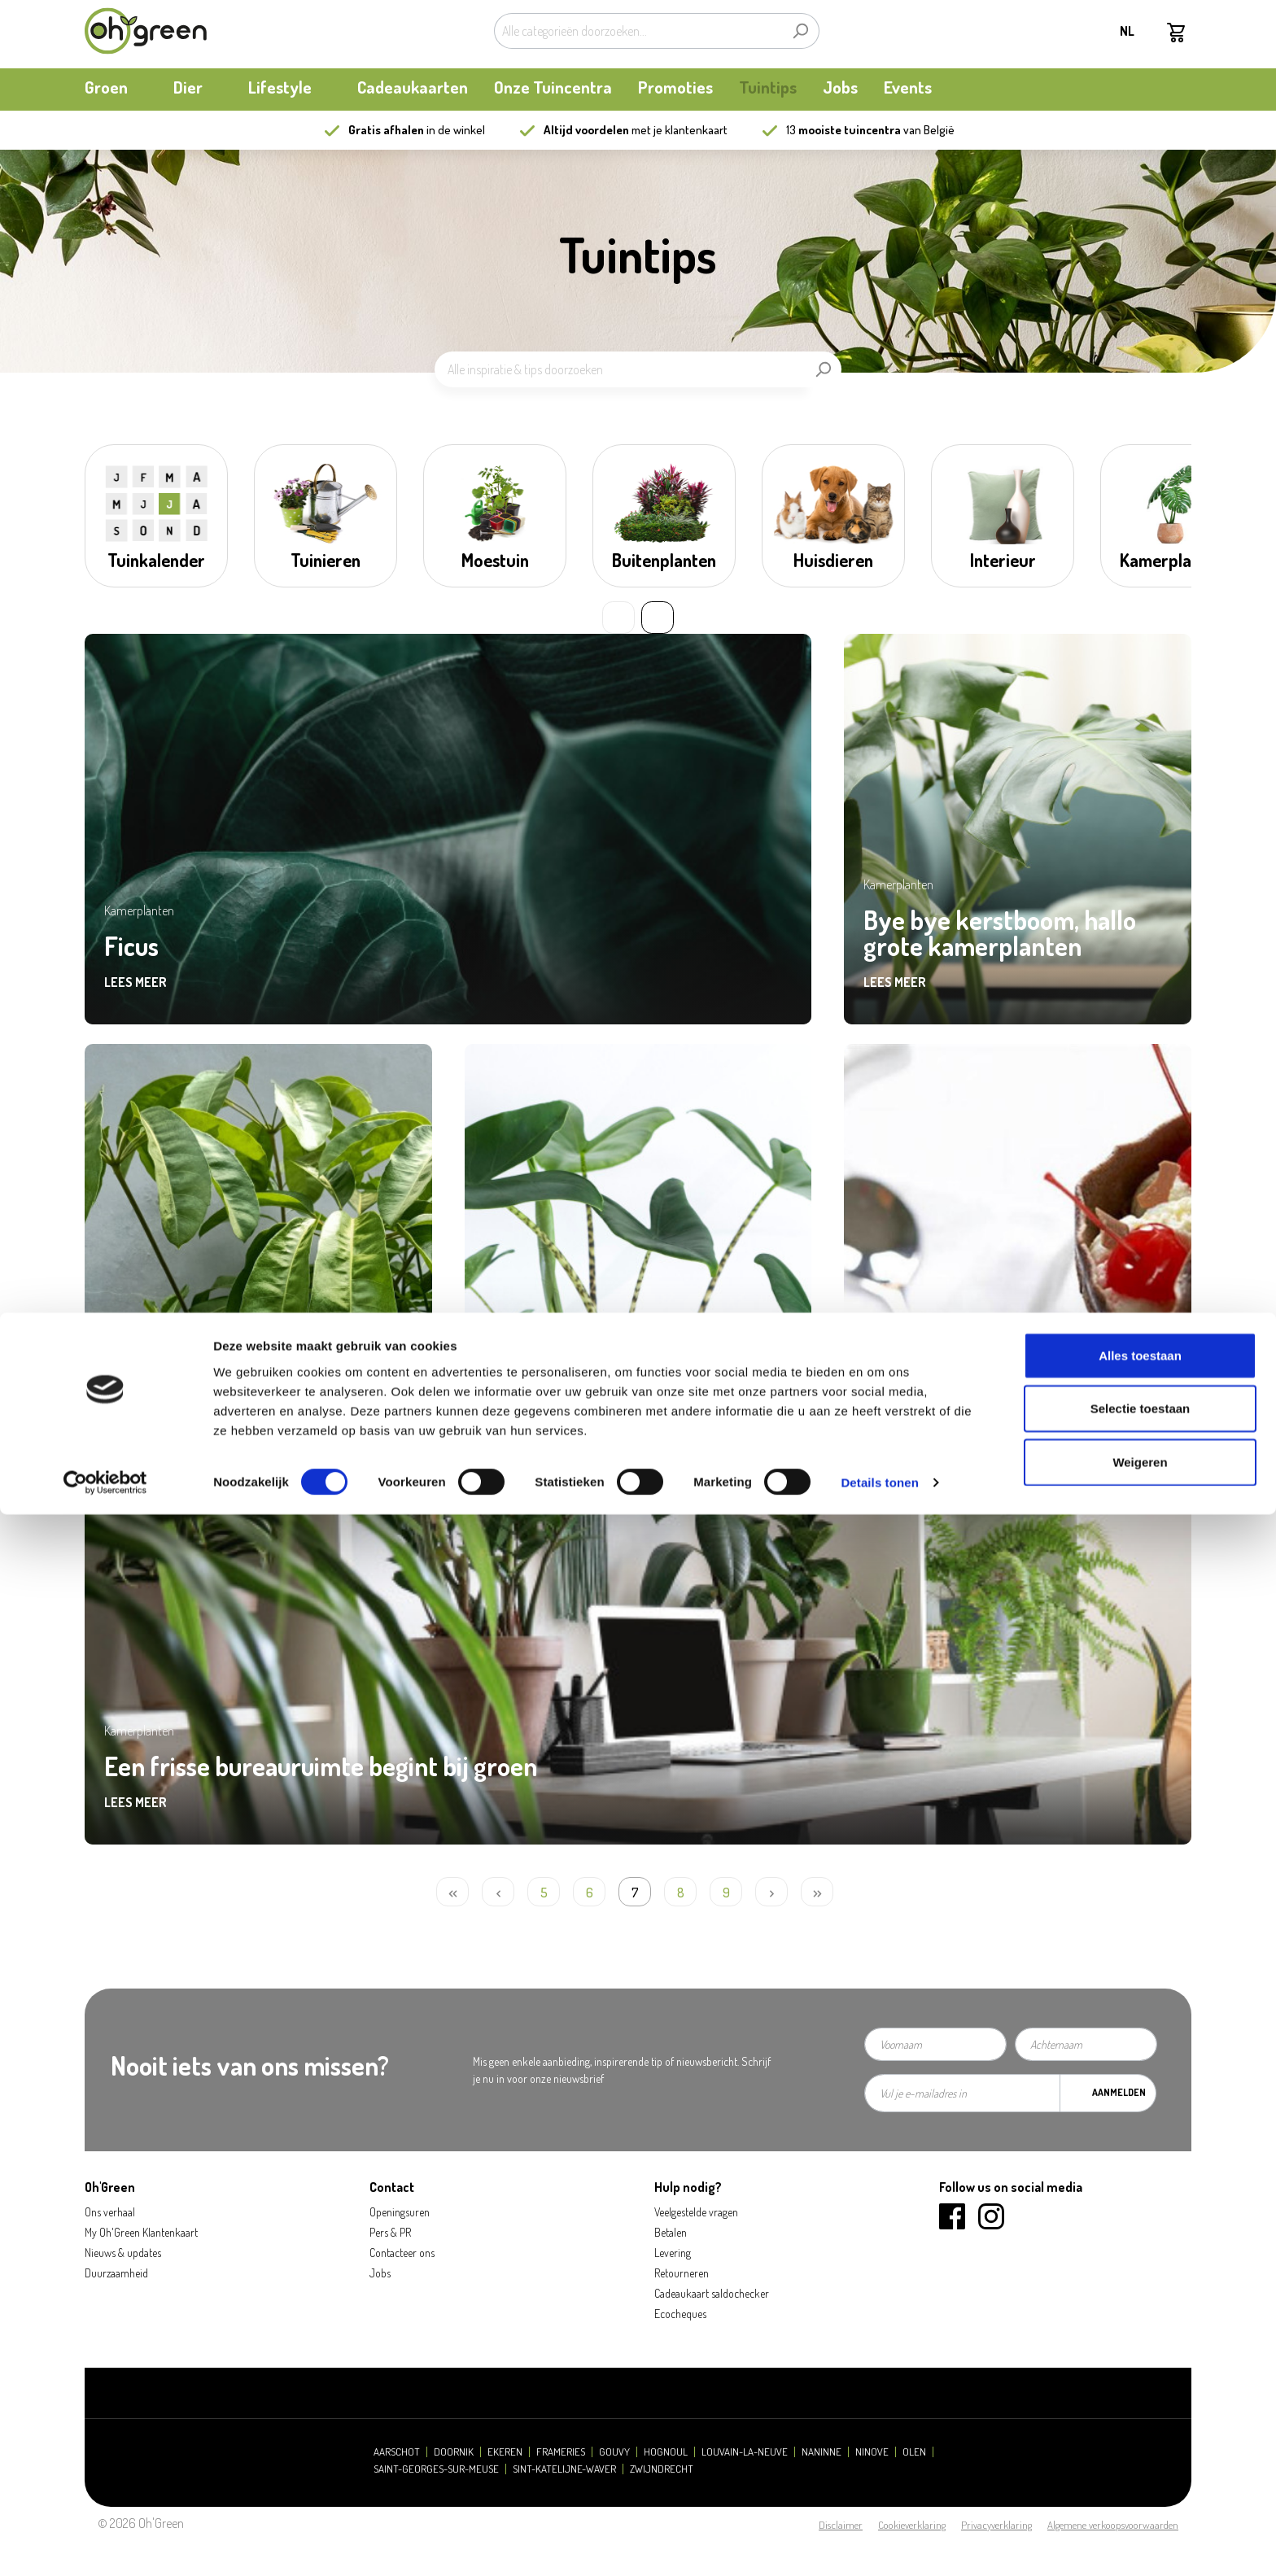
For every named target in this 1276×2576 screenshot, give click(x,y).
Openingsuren (399, 2212)
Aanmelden (1119, 2092)
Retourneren (681, 2273)
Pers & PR (390, 2232)
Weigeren (1139, 2523)
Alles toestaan (1140, 2416)
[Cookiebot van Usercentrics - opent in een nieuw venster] (105, 2544)
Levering (672, 2252)
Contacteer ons (402, 2252)
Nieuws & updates (123, 2252)
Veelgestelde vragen (696, 2212)
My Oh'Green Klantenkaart (141, 2232)
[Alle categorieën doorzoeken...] (638, 31)
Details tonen (879, 2544)
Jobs (380, 2273)
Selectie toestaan (1140, 2470)
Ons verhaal (110, 2212)
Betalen (670, 2232)
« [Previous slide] (618, 617)
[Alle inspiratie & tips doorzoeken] (620, 369)
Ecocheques (680, 2314)
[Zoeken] (800, 31)
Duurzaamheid (116, 2273)
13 (843, 130)
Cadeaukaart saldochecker (711, 2293)
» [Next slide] (657, 617)
